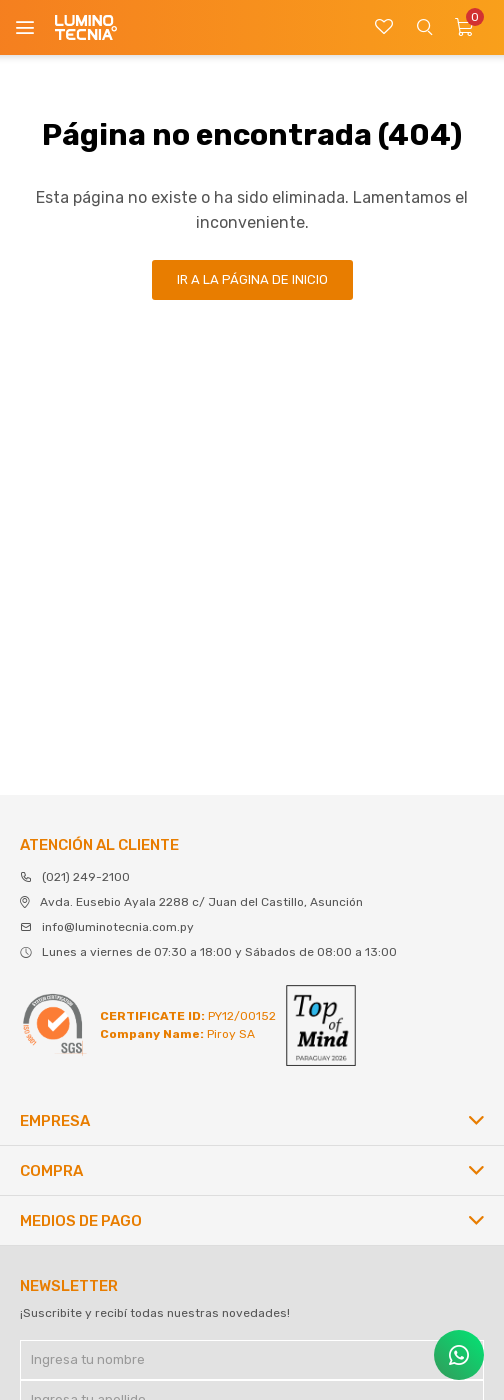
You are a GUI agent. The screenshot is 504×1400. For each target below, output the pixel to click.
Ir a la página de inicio (252, 279)
